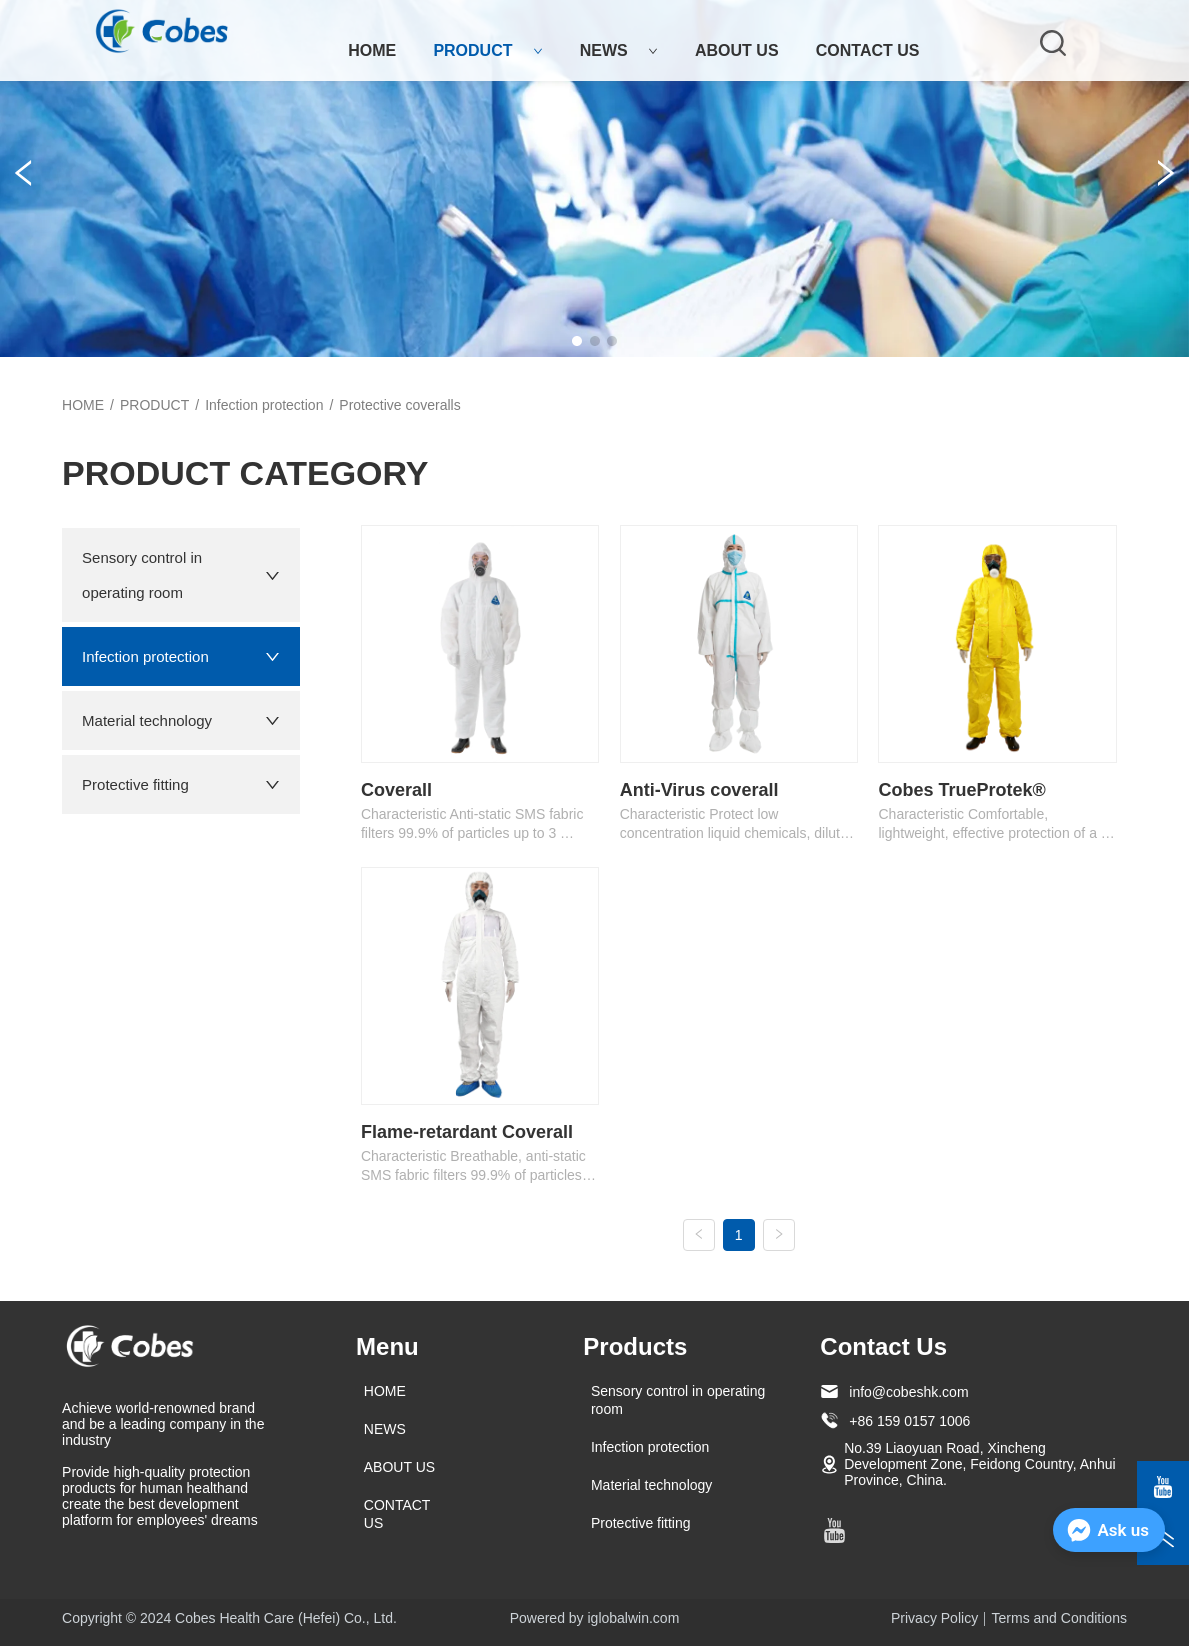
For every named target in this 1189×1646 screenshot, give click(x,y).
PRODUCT (487, 50)
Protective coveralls (399, 405)
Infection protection (264, 405)
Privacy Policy (934, 1618)
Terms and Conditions (1059, 1618)
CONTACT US (868, 50)
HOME (372, 50)
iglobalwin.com (634, 1618)
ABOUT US (737, 50)
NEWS (619, 50)
